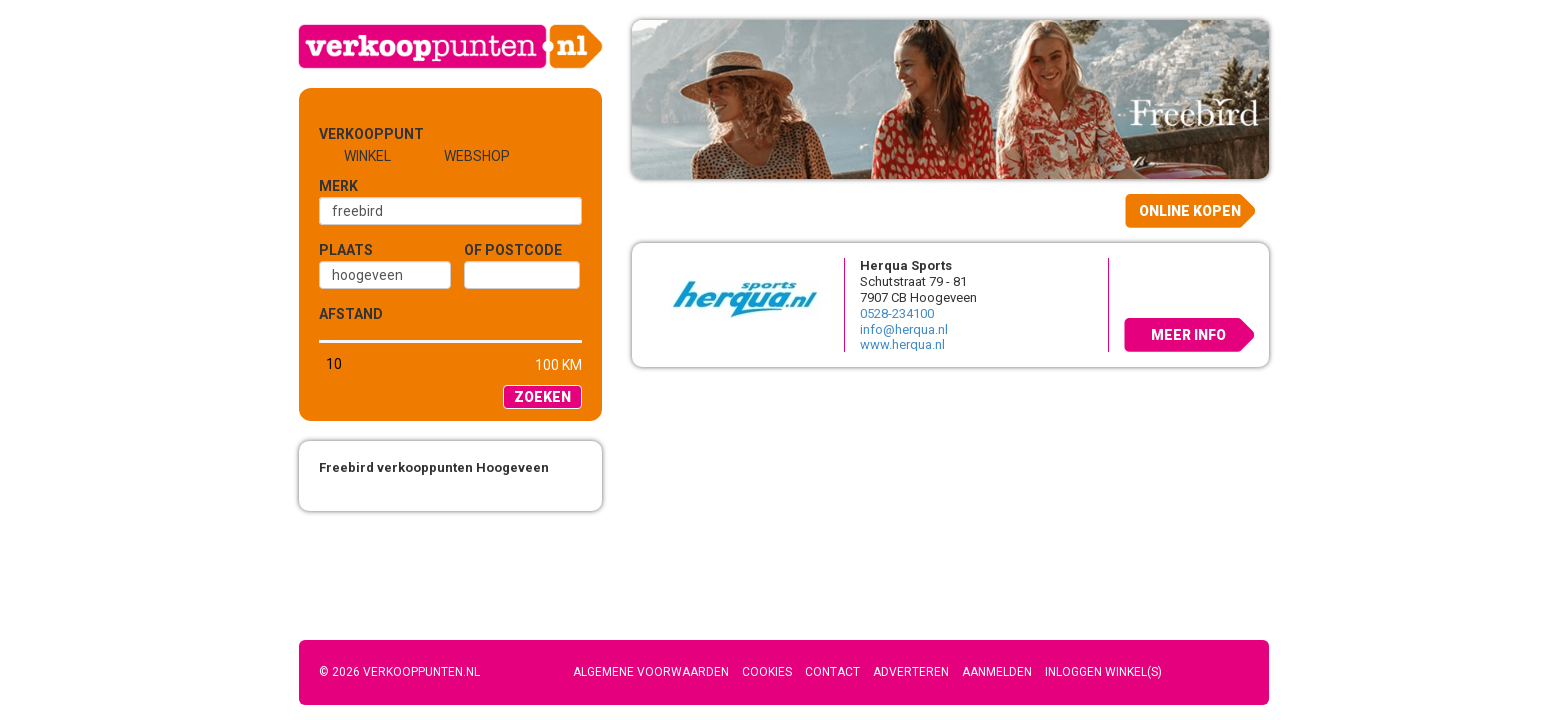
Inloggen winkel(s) (1103, 672)
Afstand (351, 314)
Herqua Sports (906, 265)
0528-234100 (897, 313)
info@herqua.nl (904, 329)
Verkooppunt (352, 134)
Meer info (1188, 335)
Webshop (477, 156)
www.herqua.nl (902, 344)
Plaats (346, 250)
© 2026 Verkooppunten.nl (399, 672)
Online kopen (1190, 211)
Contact (832, 672)
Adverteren (911, 672)
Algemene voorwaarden (651, 672)
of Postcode (513, 250)
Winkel (367, 156)
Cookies (767, 672)
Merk (338, 186)
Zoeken (542, 397)
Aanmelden (997, 672)
